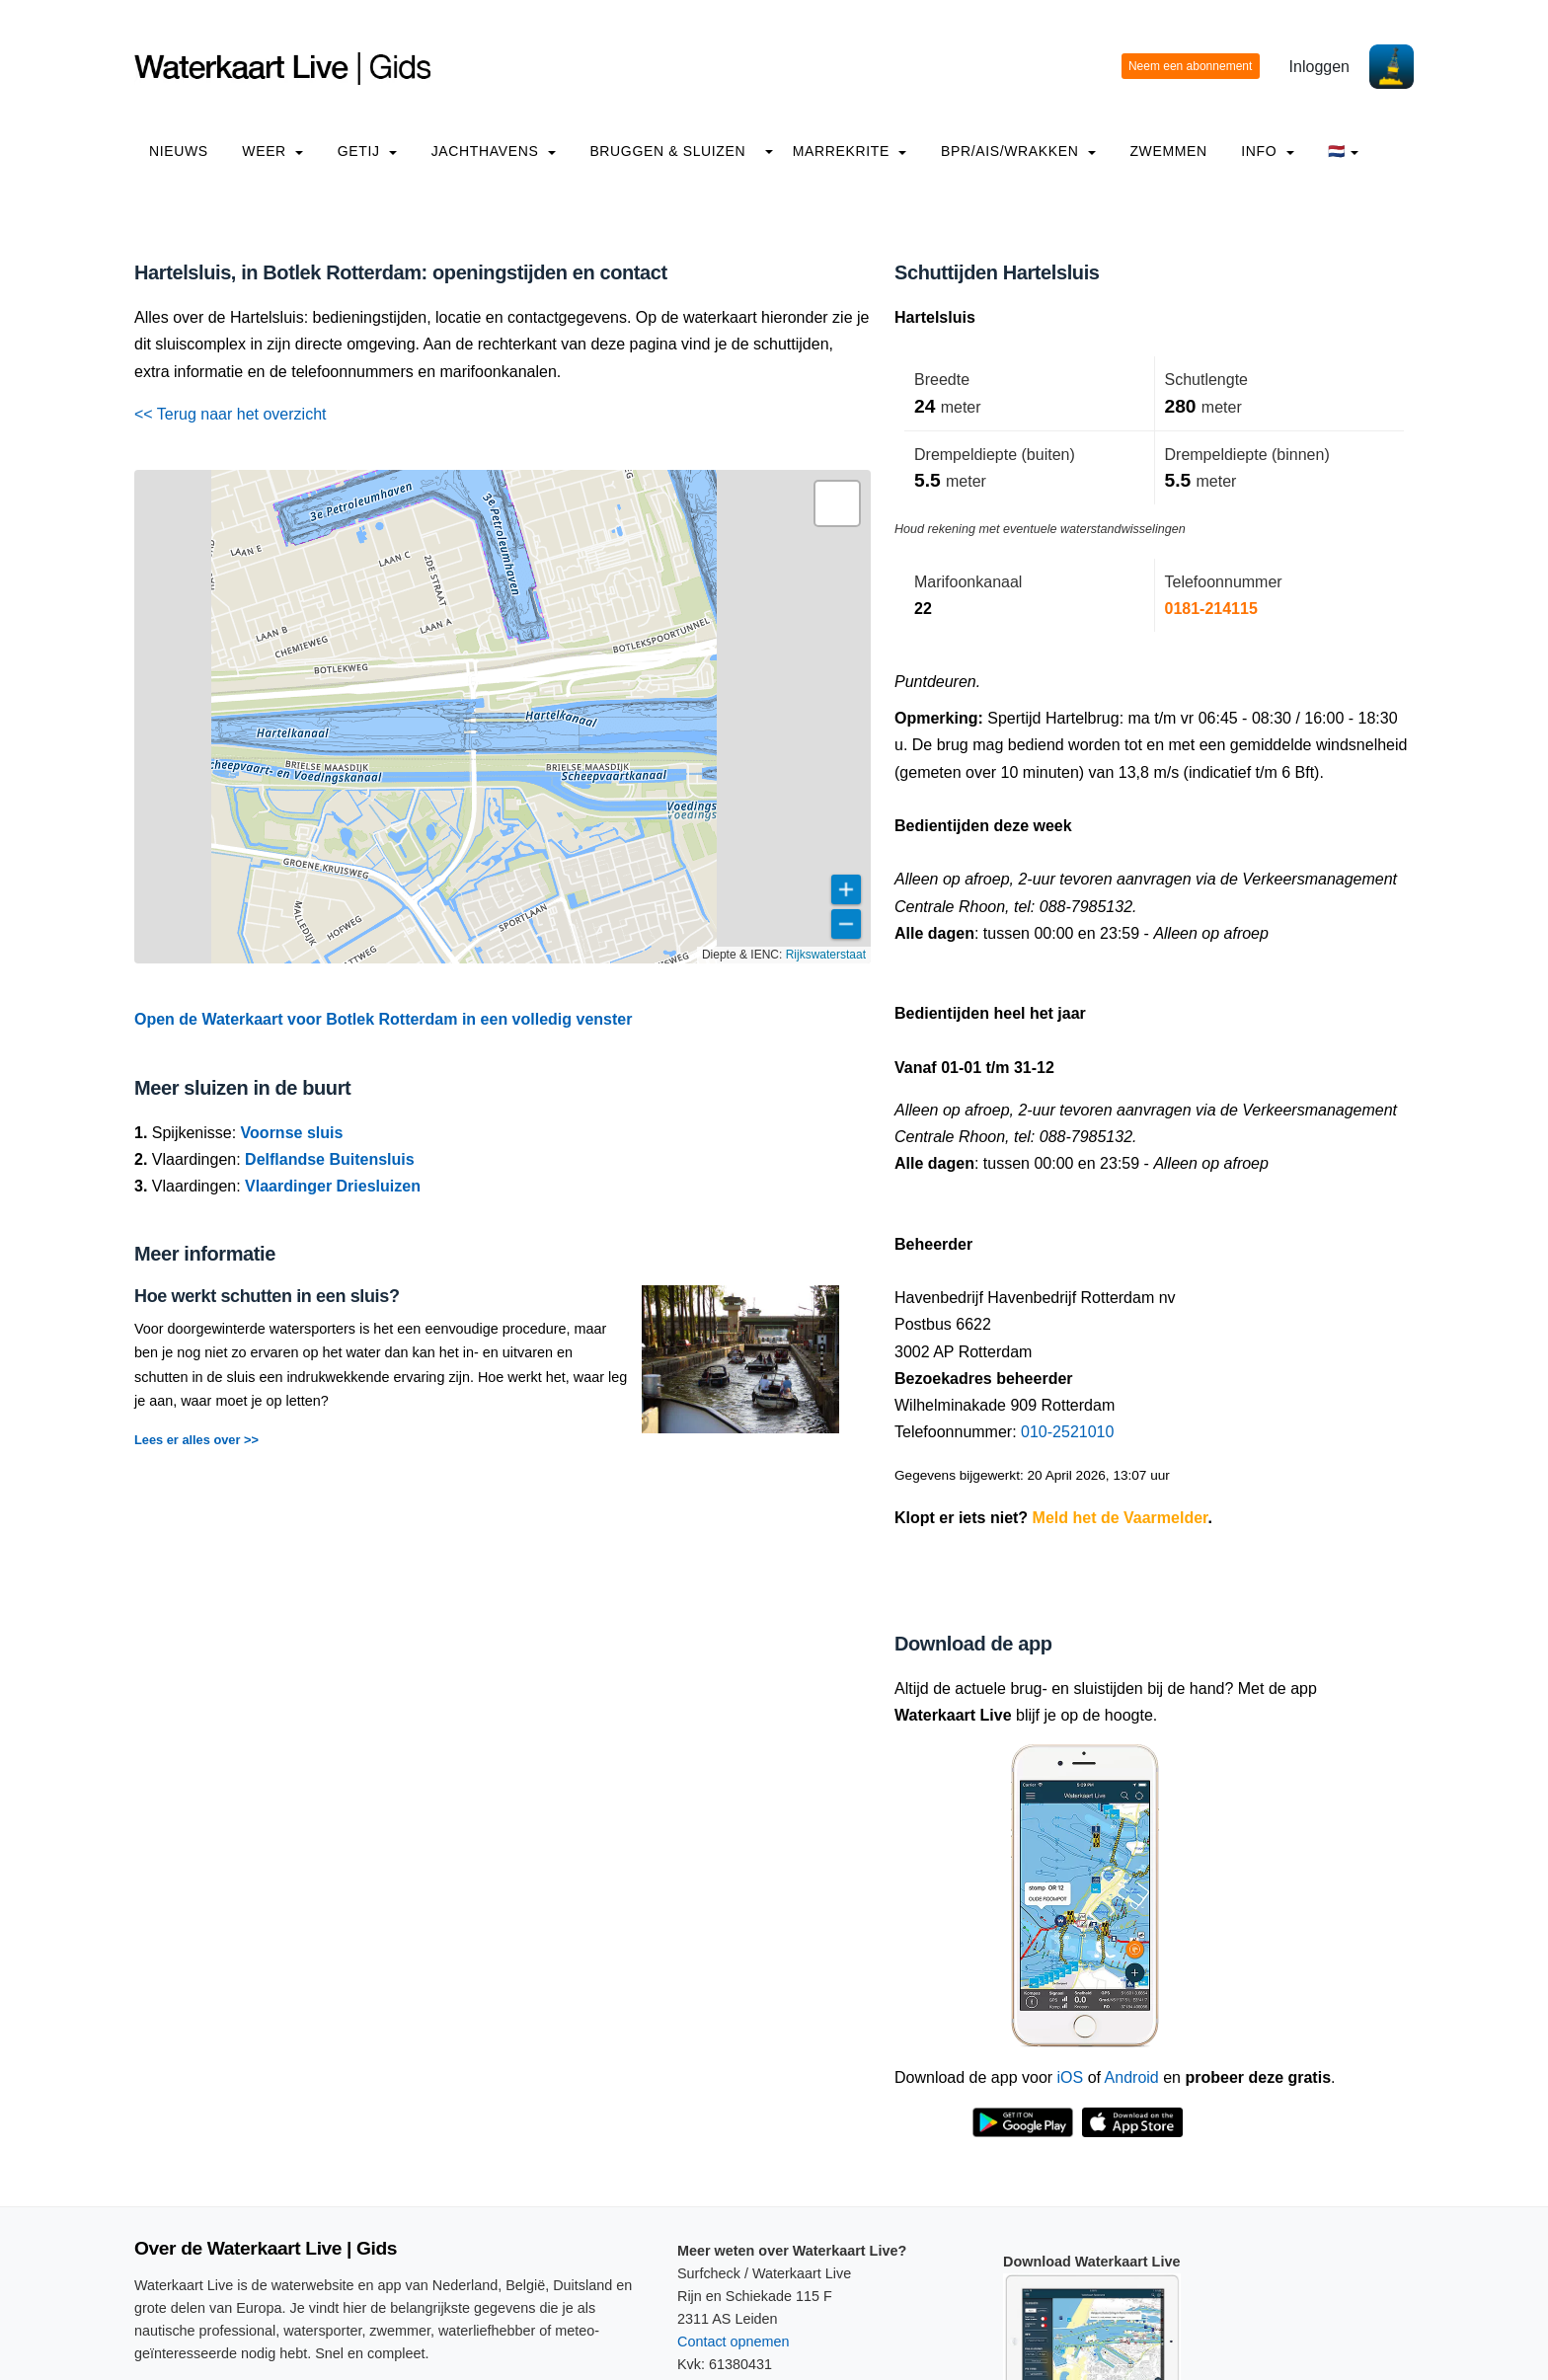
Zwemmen (1167, 151)
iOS (1070, 2077)
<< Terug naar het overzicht (230, 414)
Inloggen (1319, 66)
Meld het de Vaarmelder (1120, 1517)
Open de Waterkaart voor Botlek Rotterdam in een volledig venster (383, 1019)
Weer (272, 151)
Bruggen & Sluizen (667, 151)
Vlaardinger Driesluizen (333, 1186)
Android (1132, 2077)
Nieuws (178, 151)
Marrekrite (850, 151)
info (1267, 151)
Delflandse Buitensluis (330, 1159)
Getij (367, 151)
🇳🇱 (1343, 151)
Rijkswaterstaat (826, 954)
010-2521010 (1067, 1431)
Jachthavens (493, 151)
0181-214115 (1211, 608)
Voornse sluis (292, 1132)
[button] (837, 503)
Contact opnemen (733, 2341)
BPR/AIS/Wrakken (1018, 151)
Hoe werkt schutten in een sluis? (267, 1296)
